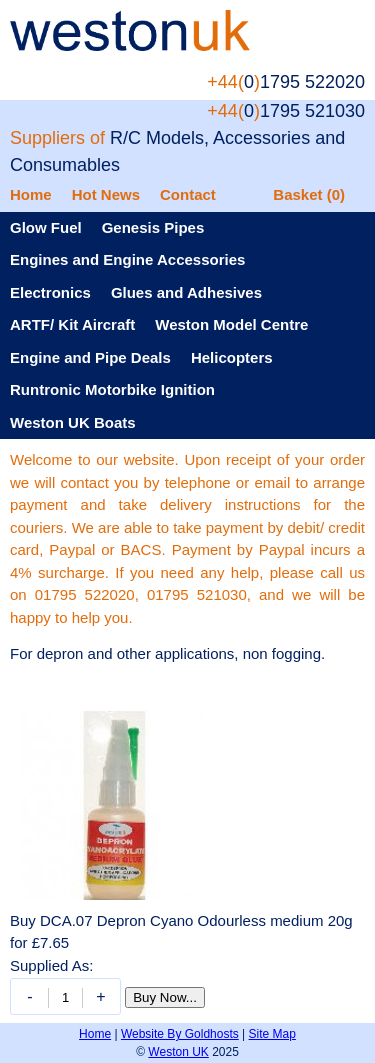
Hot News (106, 194)
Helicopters (232, 357)
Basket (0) (309, 194)
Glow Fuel (46, 227)
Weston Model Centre (231, 324)
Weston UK (178, 1052)
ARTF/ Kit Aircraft (72, 324)
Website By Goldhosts (180, 1034)
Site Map (272, 1034)
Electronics (50, 292)
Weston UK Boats (73, 422)
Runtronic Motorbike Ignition (112, 389)
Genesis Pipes (153, 227)
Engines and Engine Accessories (127, 259)
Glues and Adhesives (186, 292)
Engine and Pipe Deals (90, 357)
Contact (188, 194)
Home (31, 194)
